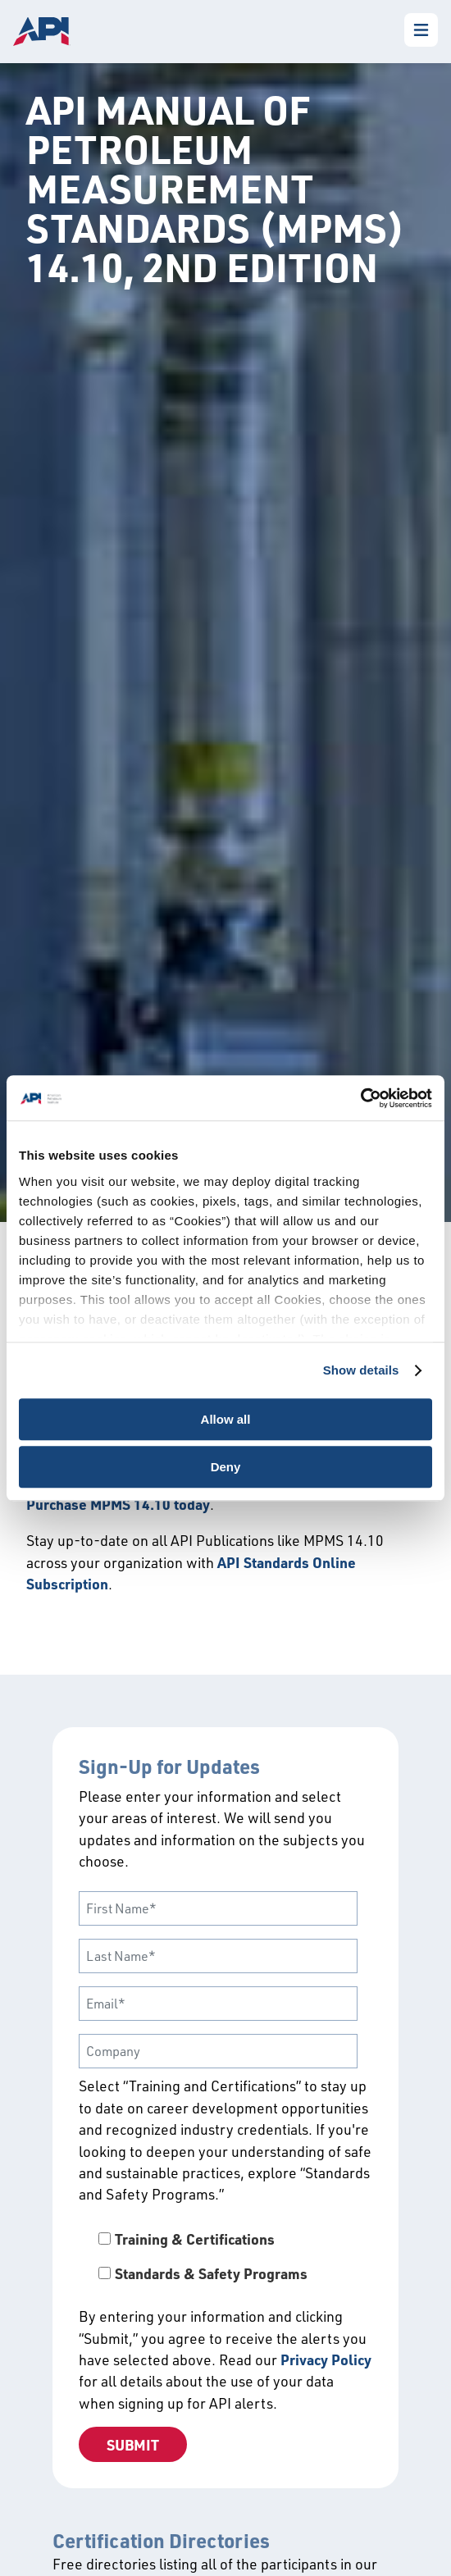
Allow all (226, 1419)
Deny (226, 1467)
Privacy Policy (325, 2359)
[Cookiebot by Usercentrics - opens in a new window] (360, 1098)
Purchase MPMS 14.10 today (118, 1504)
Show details (361, 1370)
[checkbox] (225, 2256)
